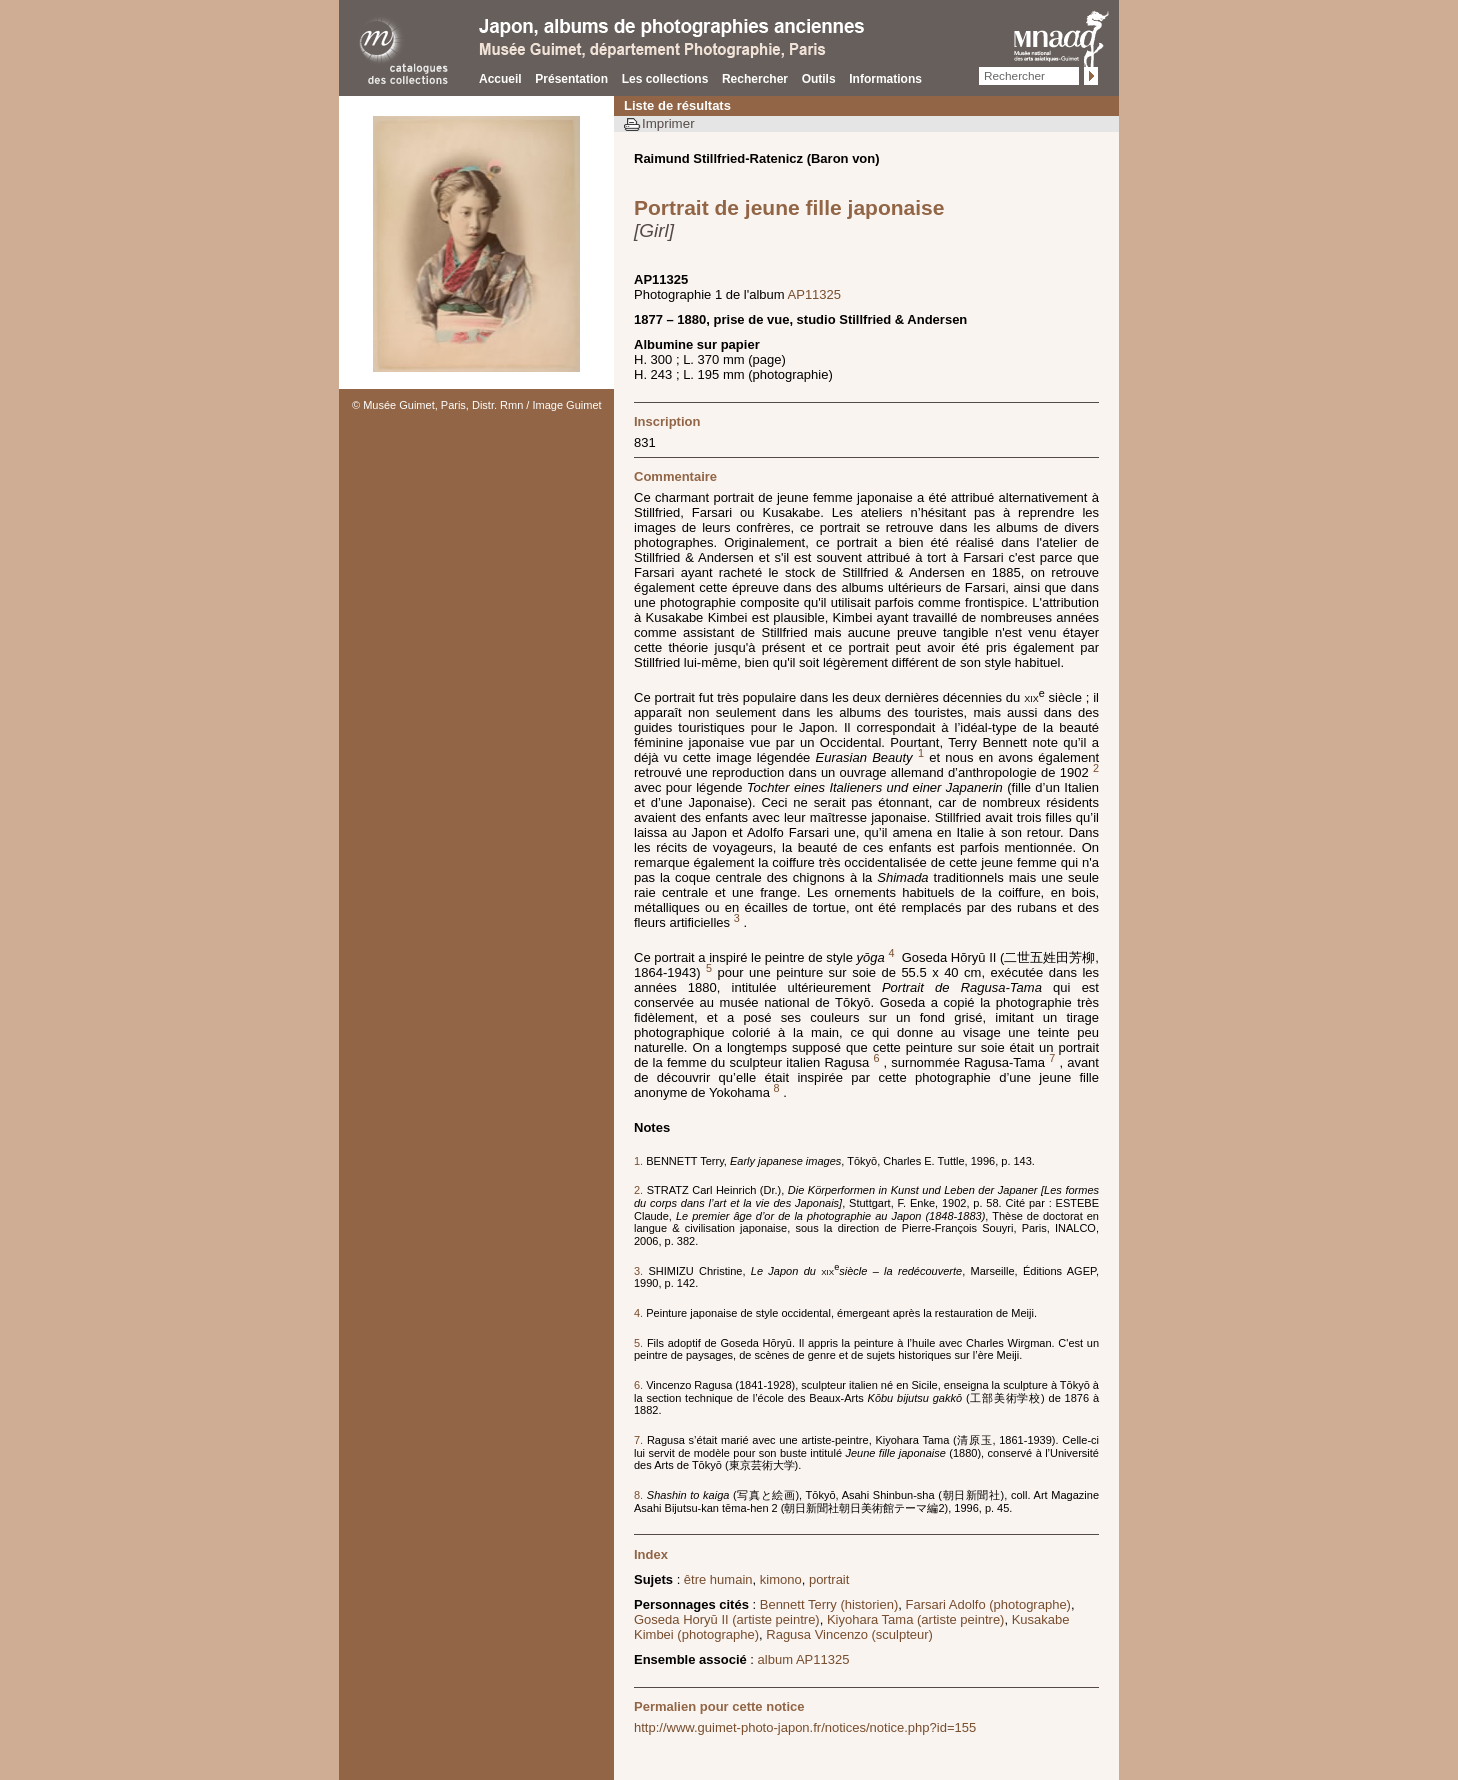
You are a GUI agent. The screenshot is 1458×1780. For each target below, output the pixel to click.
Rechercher (755, 79)
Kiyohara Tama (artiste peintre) (916, 1619)
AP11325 (815, 294)
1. (640, 1161)
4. (640, 1313)
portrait (829, 1579)
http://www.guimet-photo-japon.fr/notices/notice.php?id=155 (805, 1727)
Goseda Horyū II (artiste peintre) (727, 1619)
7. (640, 1440)
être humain (718, 1579)
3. (641, 1271)
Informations (885, 79)
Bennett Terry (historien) (829, 1604)
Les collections (665, 79)
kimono (781, 1579)
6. (640, 1385)
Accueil (500, 79)
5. (640, 1343)
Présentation (571, 79)
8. (640, 1495)
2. (640, 1190)
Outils (819, 79)
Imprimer (668, 123)
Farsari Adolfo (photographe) (987, 1604)
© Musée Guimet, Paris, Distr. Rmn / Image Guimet (477, 405)
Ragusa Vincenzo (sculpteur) (849, 1634)
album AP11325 (804, 1659)
